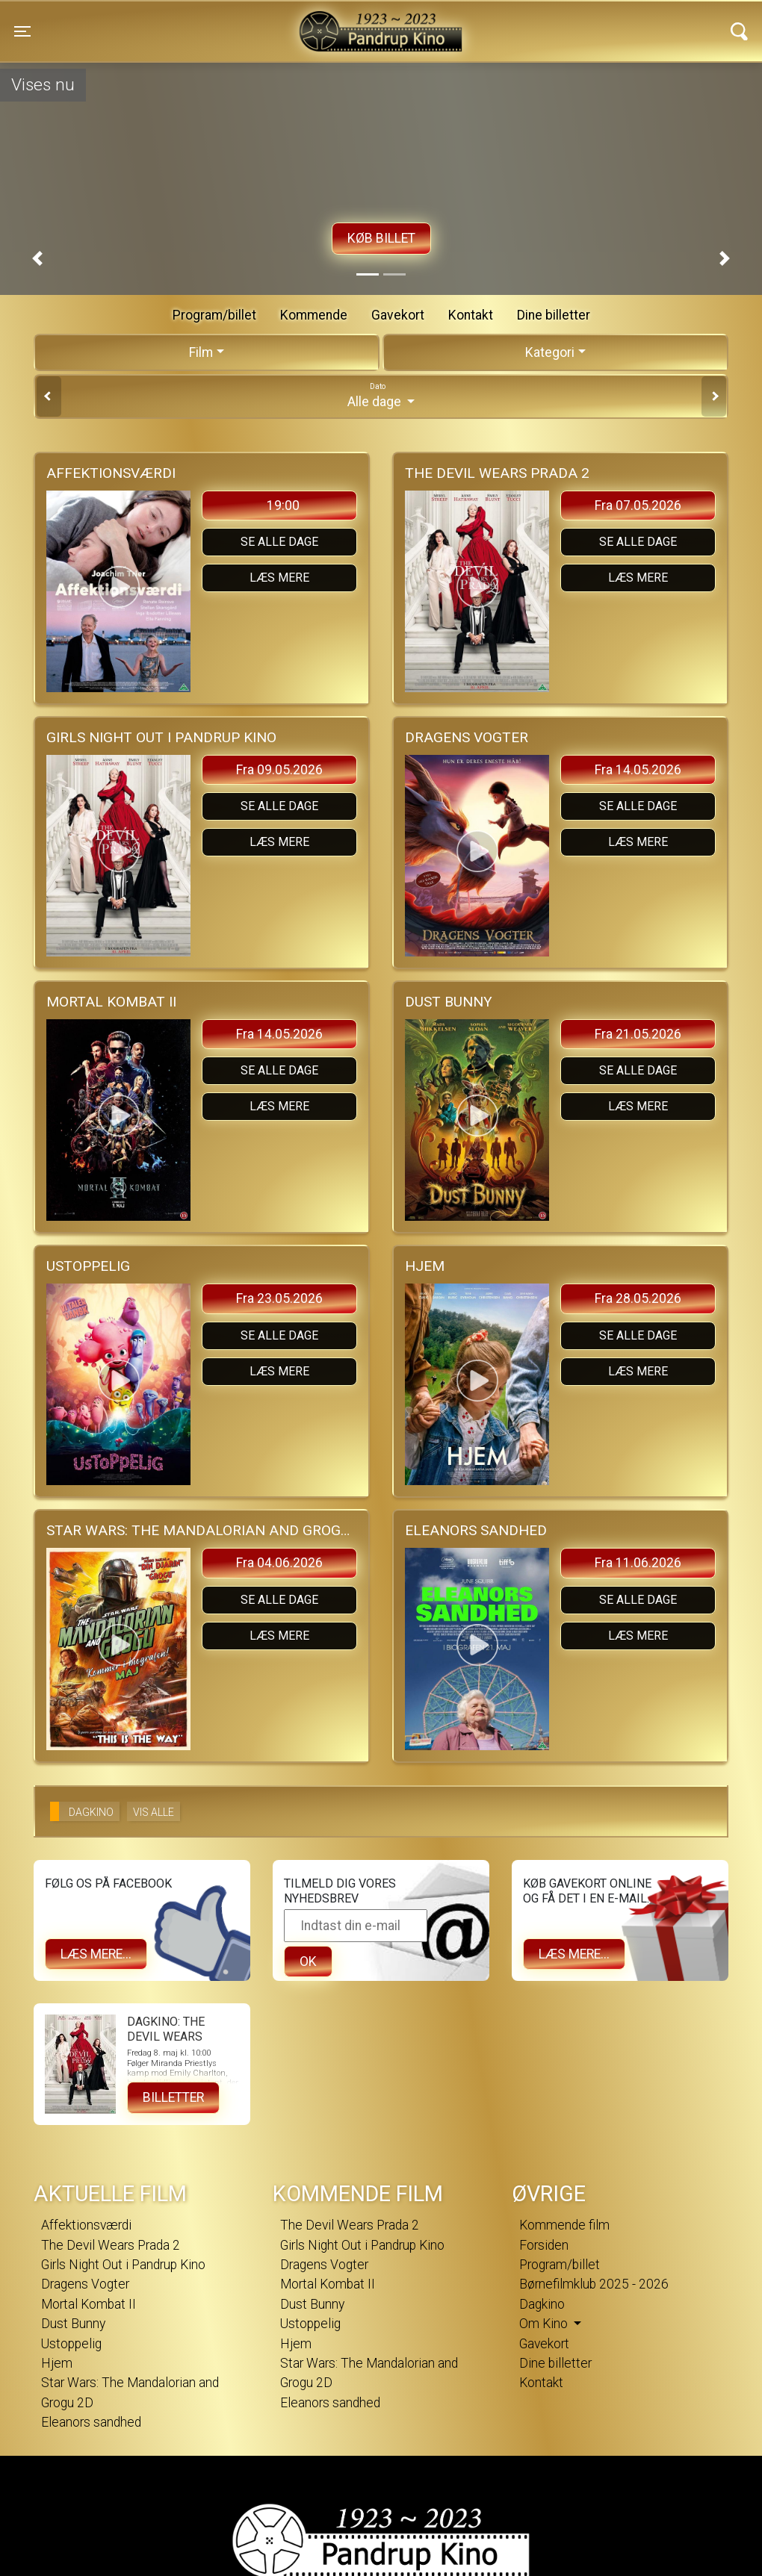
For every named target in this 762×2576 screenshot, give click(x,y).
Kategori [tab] (549, 352)
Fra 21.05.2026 (638, 1034)
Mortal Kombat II (88, 2304)
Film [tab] (201, 352)
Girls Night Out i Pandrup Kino (123, 2264)
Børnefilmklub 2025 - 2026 (594, 2284)
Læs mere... (96, 1954)
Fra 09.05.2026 (279, 769)
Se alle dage (279, 542)
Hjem (56, 2363)
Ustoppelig (71, 2343)
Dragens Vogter (85, 2284)
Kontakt (470, 315)
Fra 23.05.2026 (279, 1298)
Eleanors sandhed (91, 2422)
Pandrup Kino (199, 22)
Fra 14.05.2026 (638, 769)
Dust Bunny (73, 2323)
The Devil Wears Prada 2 (110, 2245)
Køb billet (381, 238)
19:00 (283, 505)
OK (308, 1961)
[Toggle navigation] (22, 31)
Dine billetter (553, 315)
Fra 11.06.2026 (638, 1562)
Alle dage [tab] (381, 395)
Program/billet (214, 315)
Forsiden (544, 2245)
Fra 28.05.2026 (638, 1298)
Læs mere (279, 577)
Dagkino (542, 2304)
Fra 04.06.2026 (279, 1562)
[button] (37, 258)
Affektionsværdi (86, 2225)
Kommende (313, 315)
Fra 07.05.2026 (638, 505)
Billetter (173, 2097)
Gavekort (397, 315)
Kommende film (564, 2225)
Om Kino (545, 2323)
